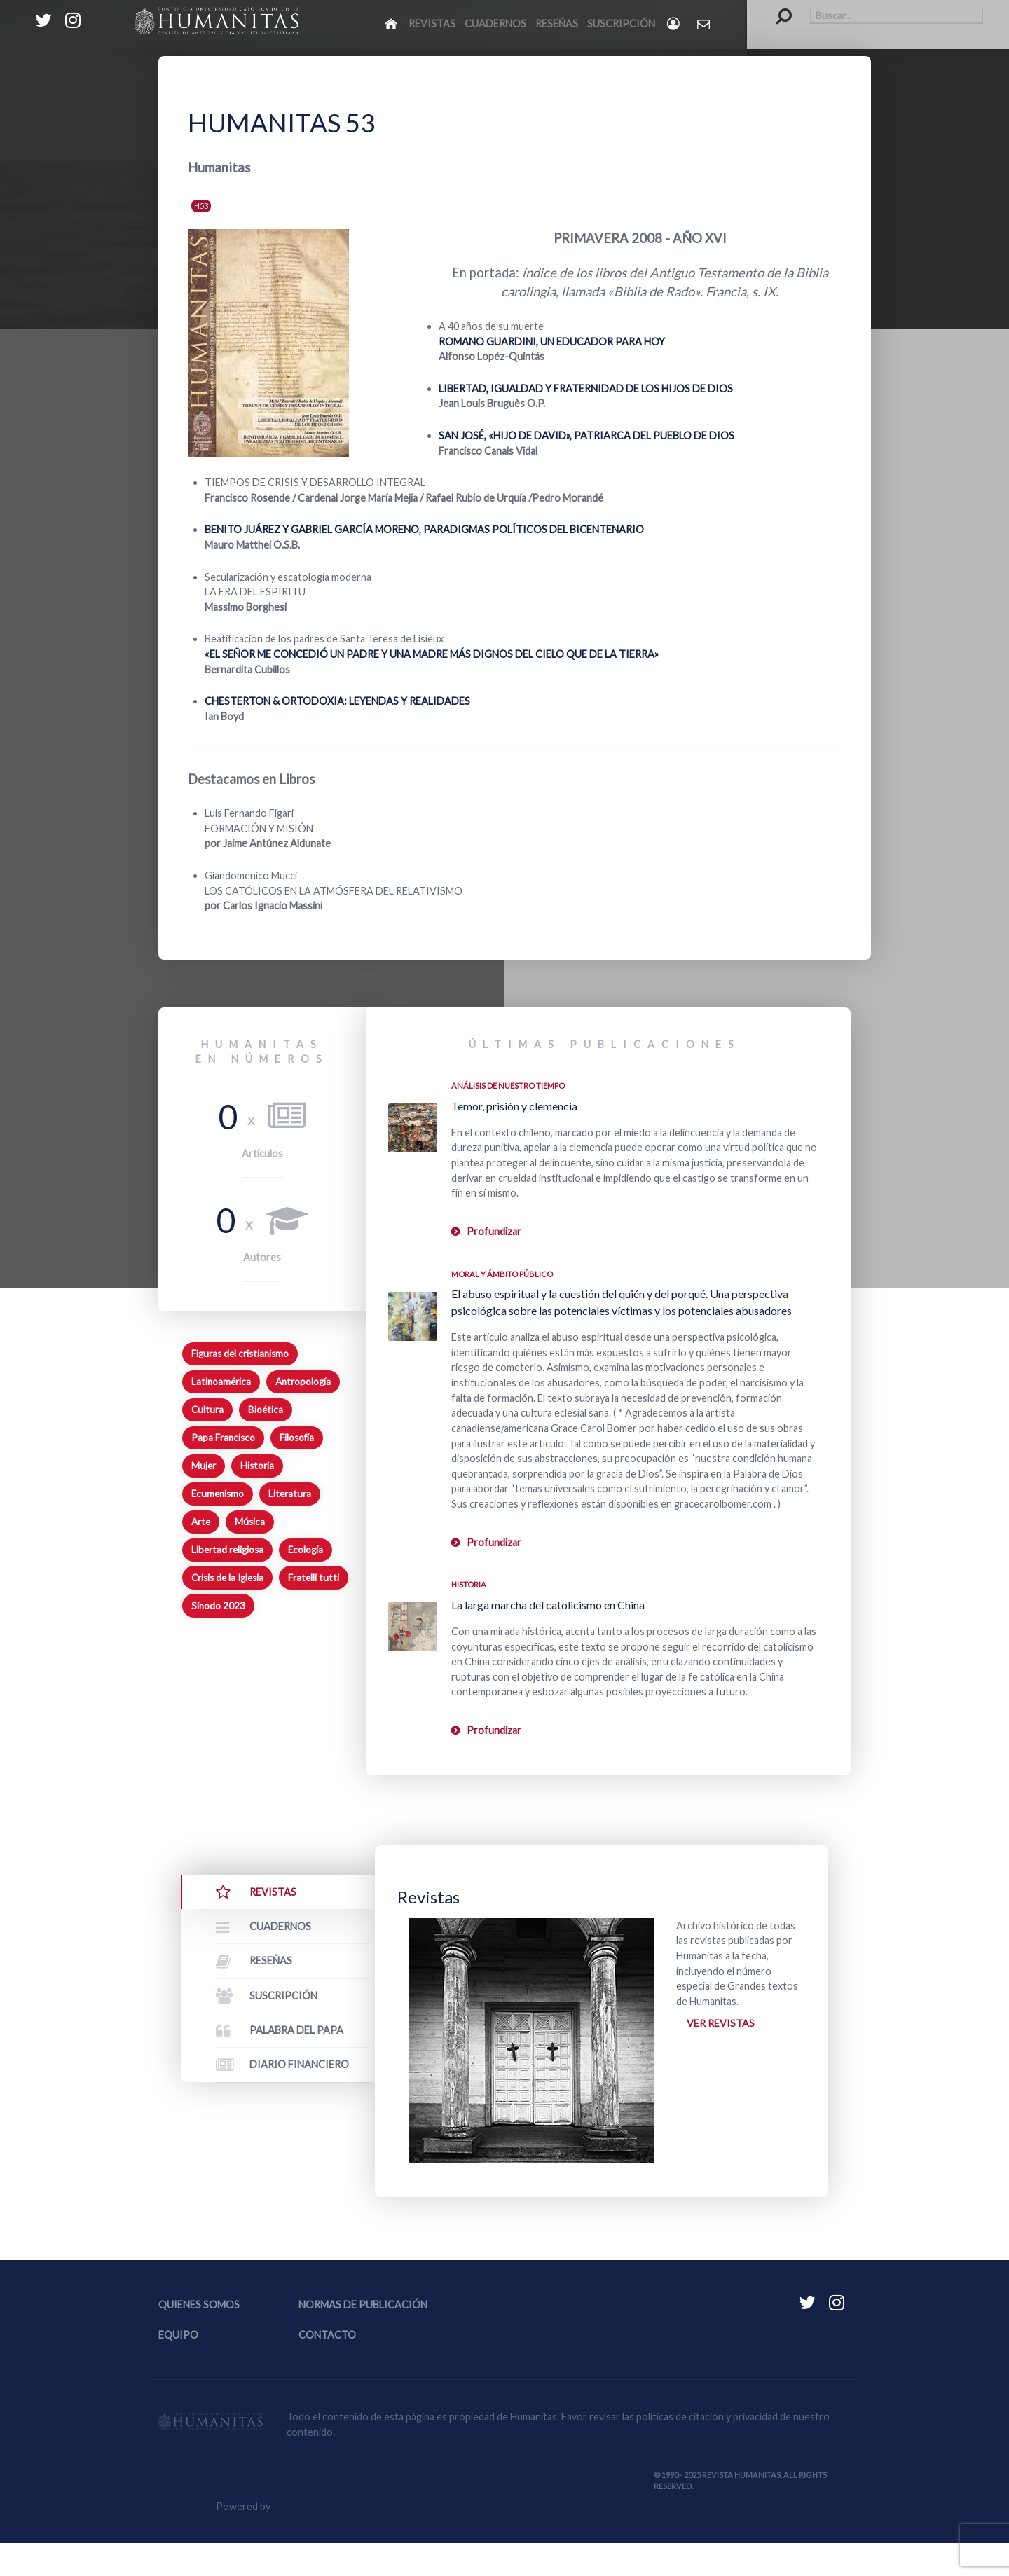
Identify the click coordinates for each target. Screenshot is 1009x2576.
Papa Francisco (223, 1437)
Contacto (327, 2368)
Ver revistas (721, 2024)
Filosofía (297, 1437)
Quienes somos (199, 2337)
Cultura (207, 1409)
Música (250, 1521)
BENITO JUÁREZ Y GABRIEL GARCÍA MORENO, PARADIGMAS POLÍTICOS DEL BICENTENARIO (424, 529)
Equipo (178, 2368)
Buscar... (776, 7)
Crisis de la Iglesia (227, 1577)
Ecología (305, 1549)
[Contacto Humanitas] (704, 23)
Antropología (303, 1381)
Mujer (203, 1465)
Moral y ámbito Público (502, 1274)
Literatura (289, 1493)
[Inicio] (392, 23)
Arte (200, 1521)
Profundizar (494, 1231)
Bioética (265, 1409)
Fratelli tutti (313, 1577)
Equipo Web (328, 2538)
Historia (257, 1465)
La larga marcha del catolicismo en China (548, 1604)
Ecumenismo (217, 1493)
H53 (201, 205)
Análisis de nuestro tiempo (508, 1085)
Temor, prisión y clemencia (514, 1106)
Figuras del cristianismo (240, 1353)
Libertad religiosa (227, 1549)
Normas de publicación (362, 2337)
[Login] (674, 23)
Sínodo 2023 (218, 1605)
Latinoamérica (221, 1381)
